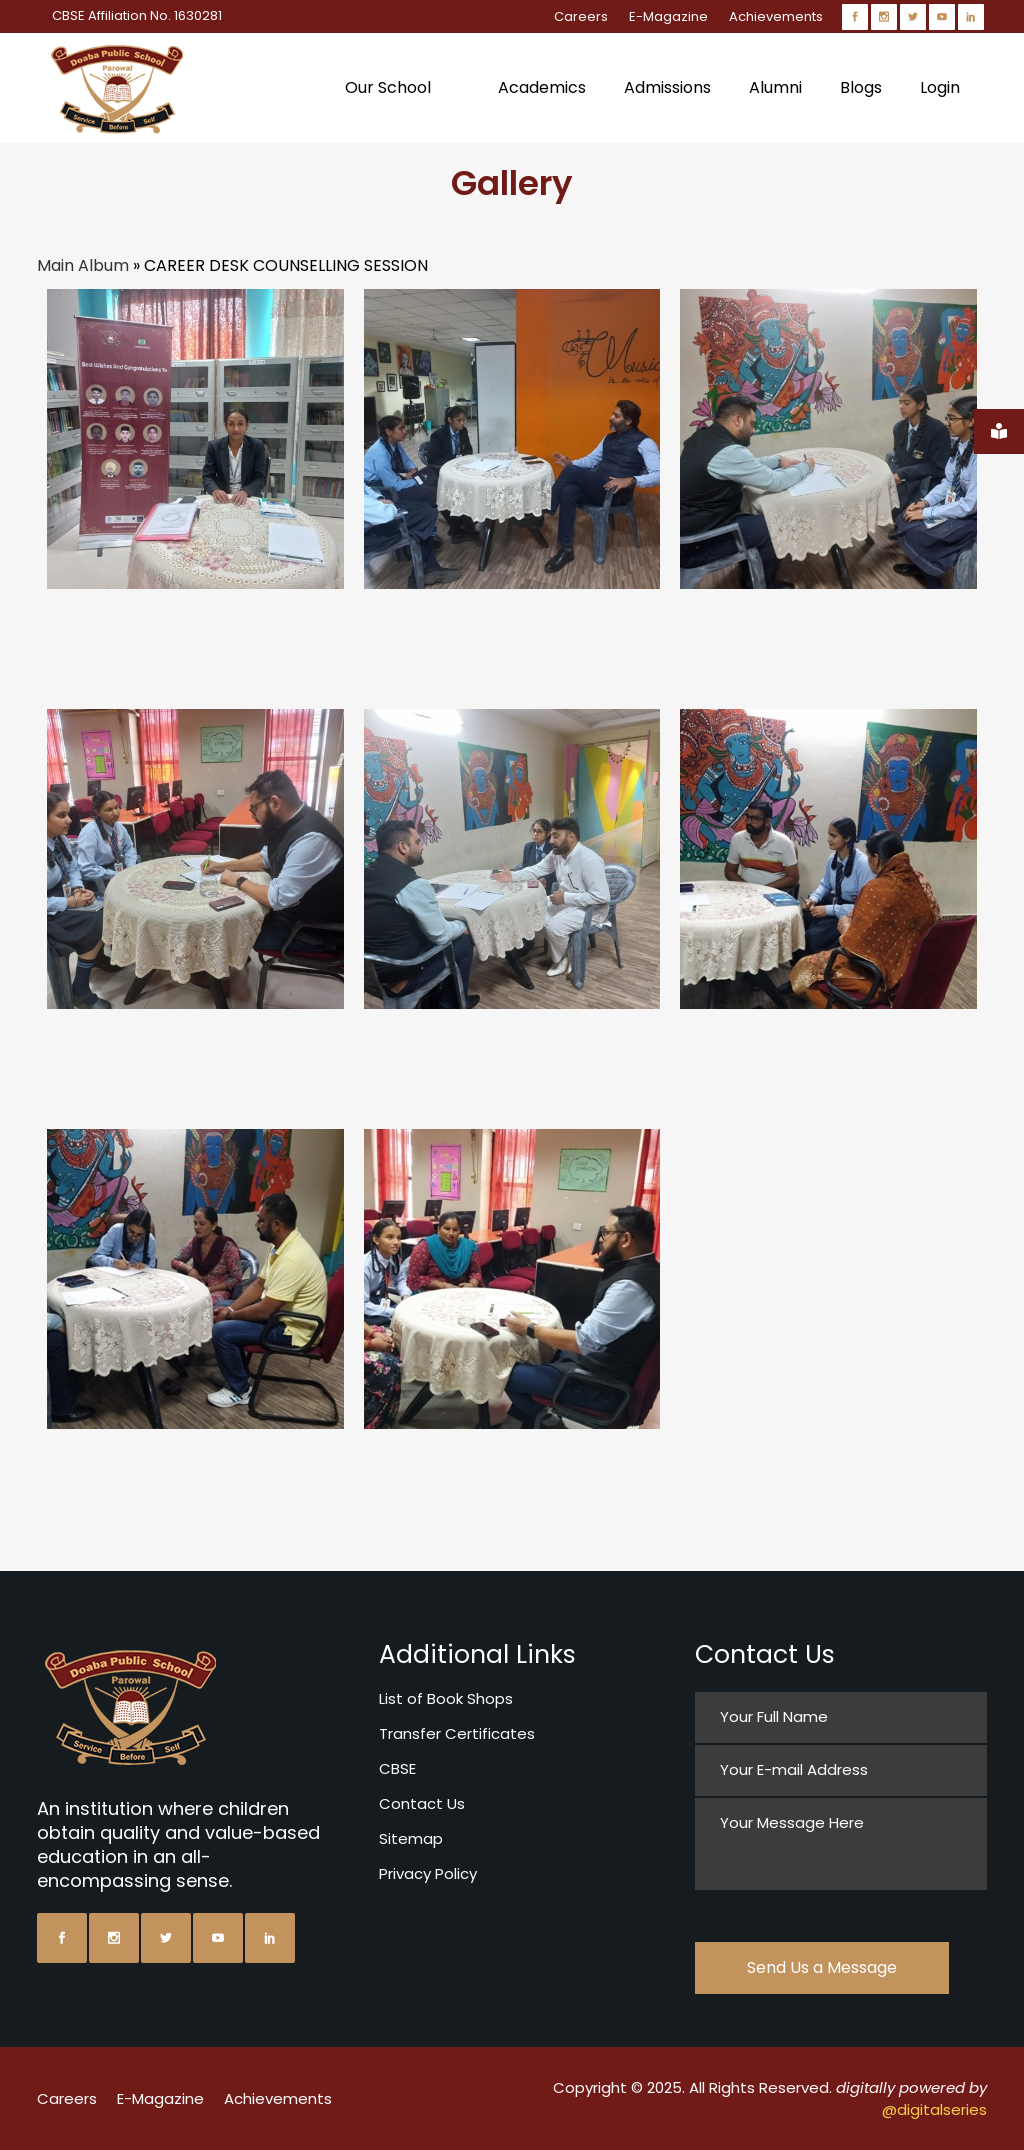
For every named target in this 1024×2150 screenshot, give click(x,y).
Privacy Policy (428, 1873)
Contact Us (422, 1803)
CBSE (397, 1768)
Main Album (83, 265)
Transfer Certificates (457, 1733)
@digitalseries (934, 2109)
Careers (581, 16)
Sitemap (411, 1838)
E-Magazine (668, 16)
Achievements (776, 16)
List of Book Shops (446, 1698)
